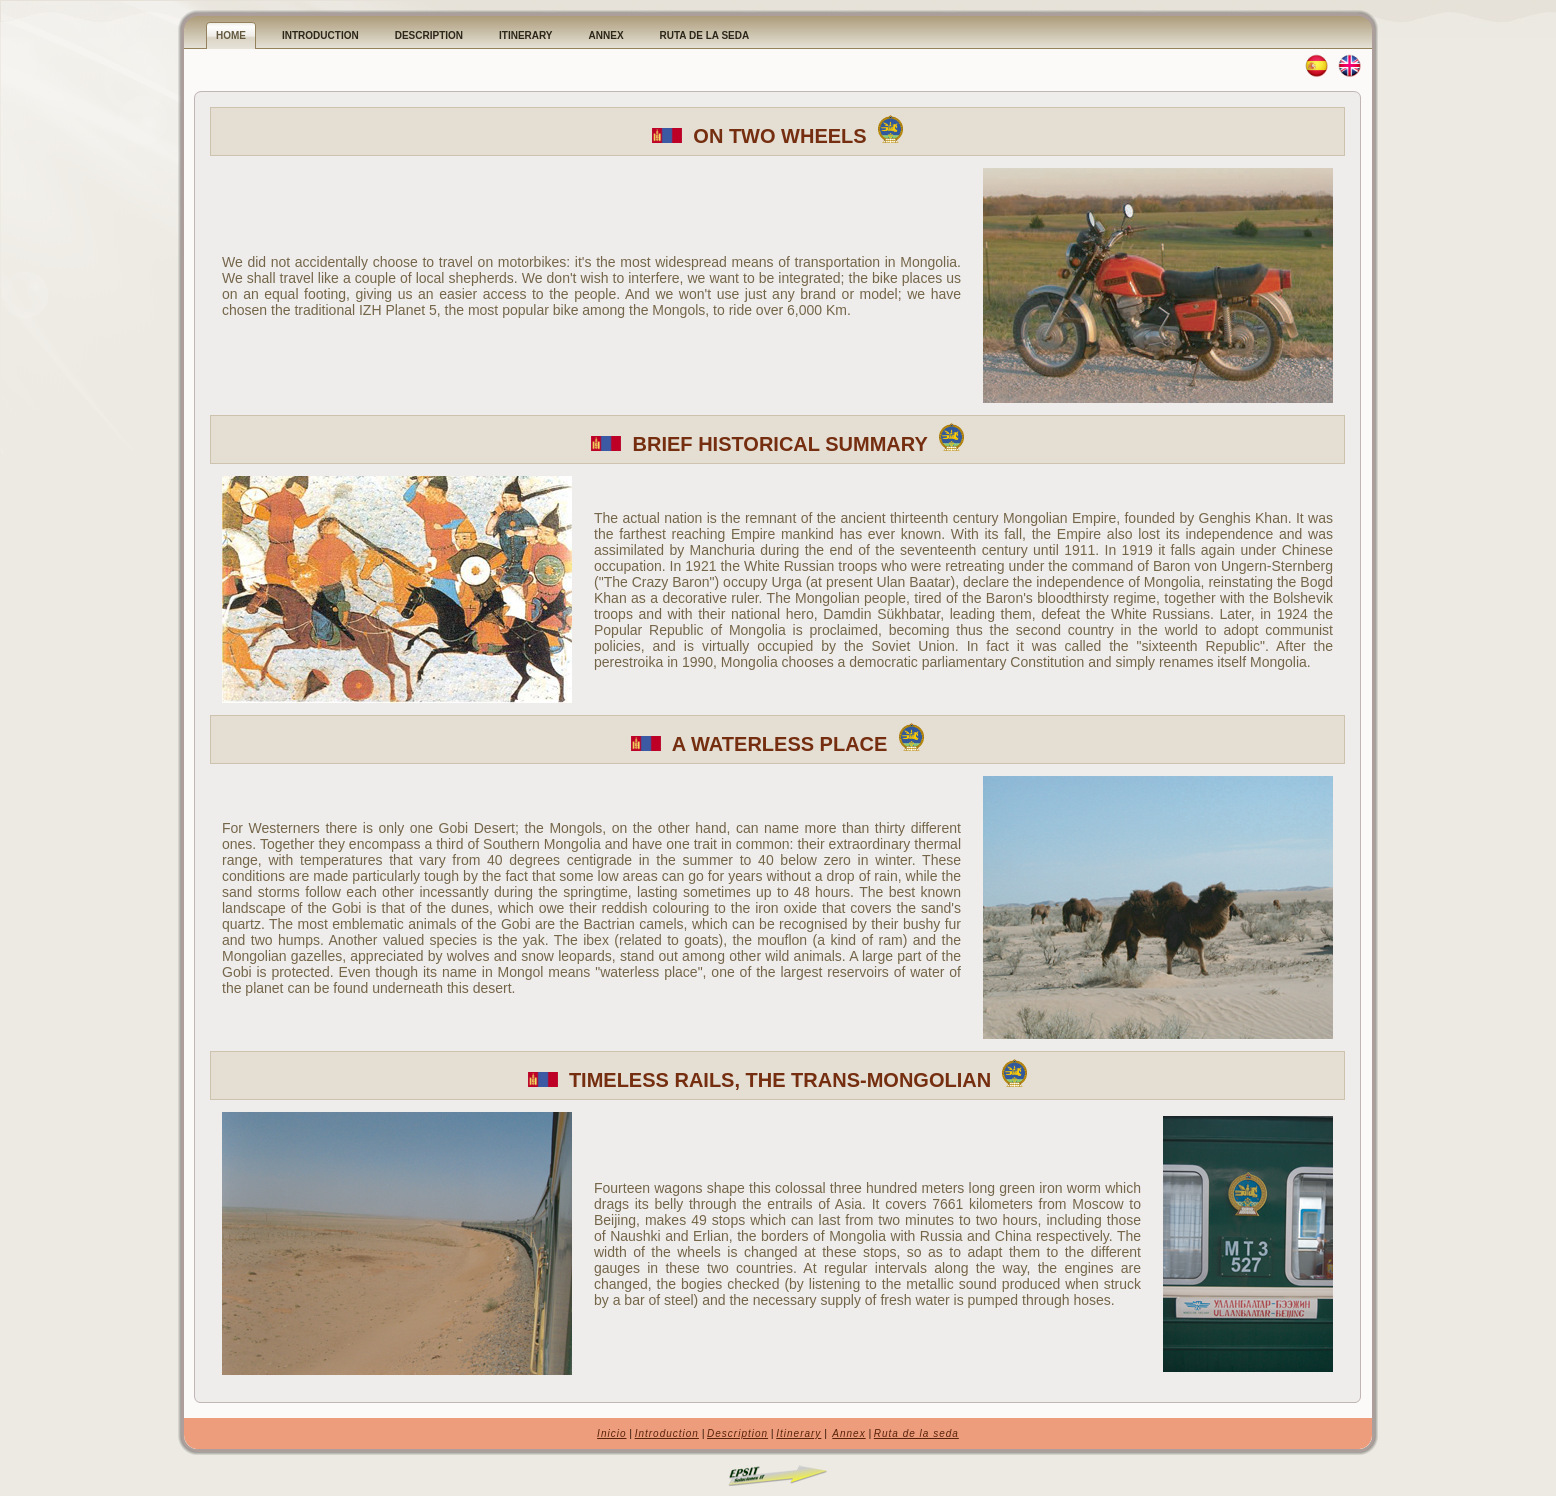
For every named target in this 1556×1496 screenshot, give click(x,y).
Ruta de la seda (916, 1433)
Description (737, 1433)
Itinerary (798, 1433)
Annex (848, 1433)
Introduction (667, 1433)
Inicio (611, 1433)
